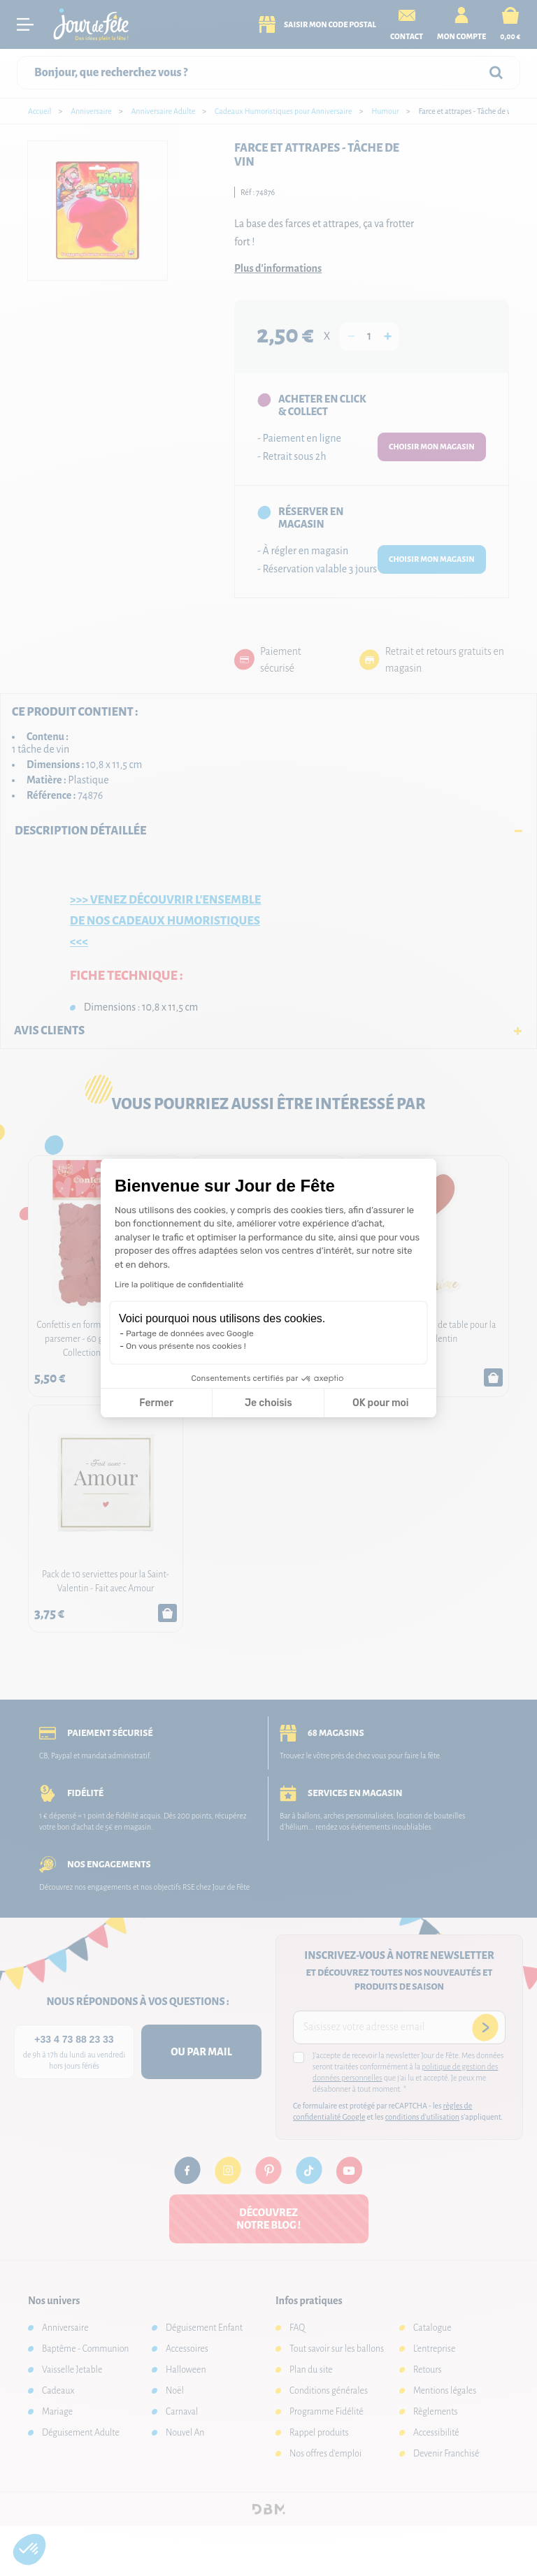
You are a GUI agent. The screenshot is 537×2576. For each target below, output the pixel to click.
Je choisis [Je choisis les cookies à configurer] (268, 1403)
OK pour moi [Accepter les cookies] (380, 1403)
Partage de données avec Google (190, 1333)
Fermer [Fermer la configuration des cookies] (156, 1403)
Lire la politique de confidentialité (179, 1284)
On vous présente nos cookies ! (186, 1346)
